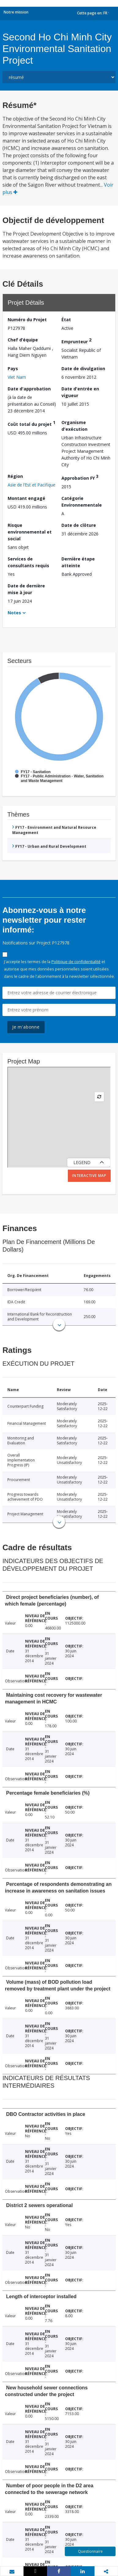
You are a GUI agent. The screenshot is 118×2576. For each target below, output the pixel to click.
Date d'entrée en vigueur (80, 392)
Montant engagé (26, 498)
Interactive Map (89, 1175)
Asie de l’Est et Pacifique (31, 485)
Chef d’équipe (23, 340)
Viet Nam (17, 377)
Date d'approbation (29, 389)
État (66, 319)
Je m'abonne (26, 1027)
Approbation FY (79, 477)
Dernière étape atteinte (78, 562)
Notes (14, 613)
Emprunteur (76, 340)
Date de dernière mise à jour (26, 589)
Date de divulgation (83, 368)
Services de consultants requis (28, 562)
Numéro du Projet (27, 319)
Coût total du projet (31, 423)
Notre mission (16, 12)
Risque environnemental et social (30, 532)
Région (15, 476)
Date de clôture (78, 525)
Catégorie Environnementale (81, 501)
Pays (13, 368)
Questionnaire (90, 2551)
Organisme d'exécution (74, 425)
